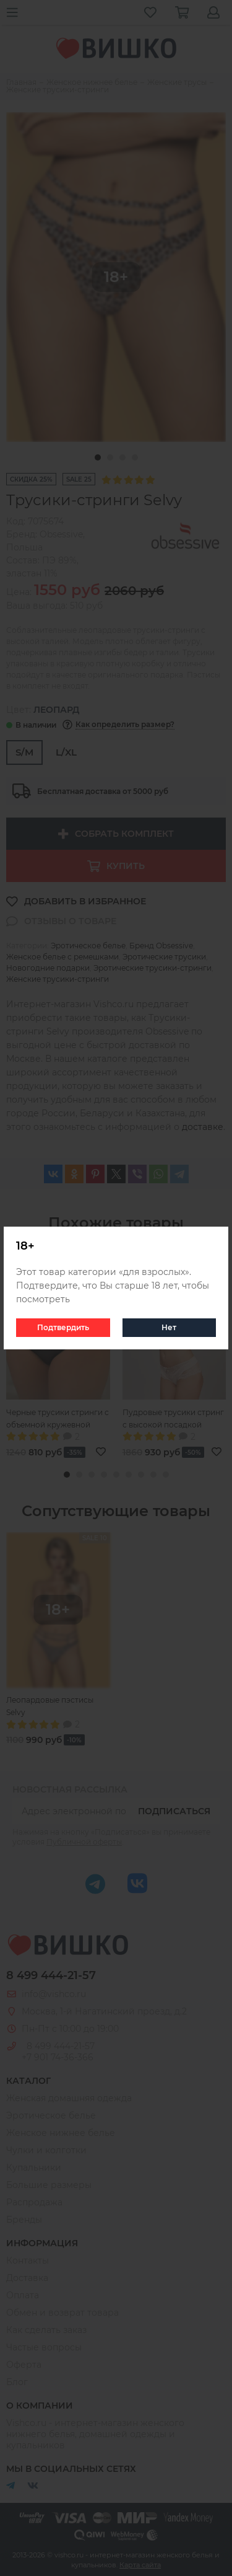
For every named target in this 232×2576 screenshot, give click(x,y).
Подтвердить (63, 1327)
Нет (168, 1327)
